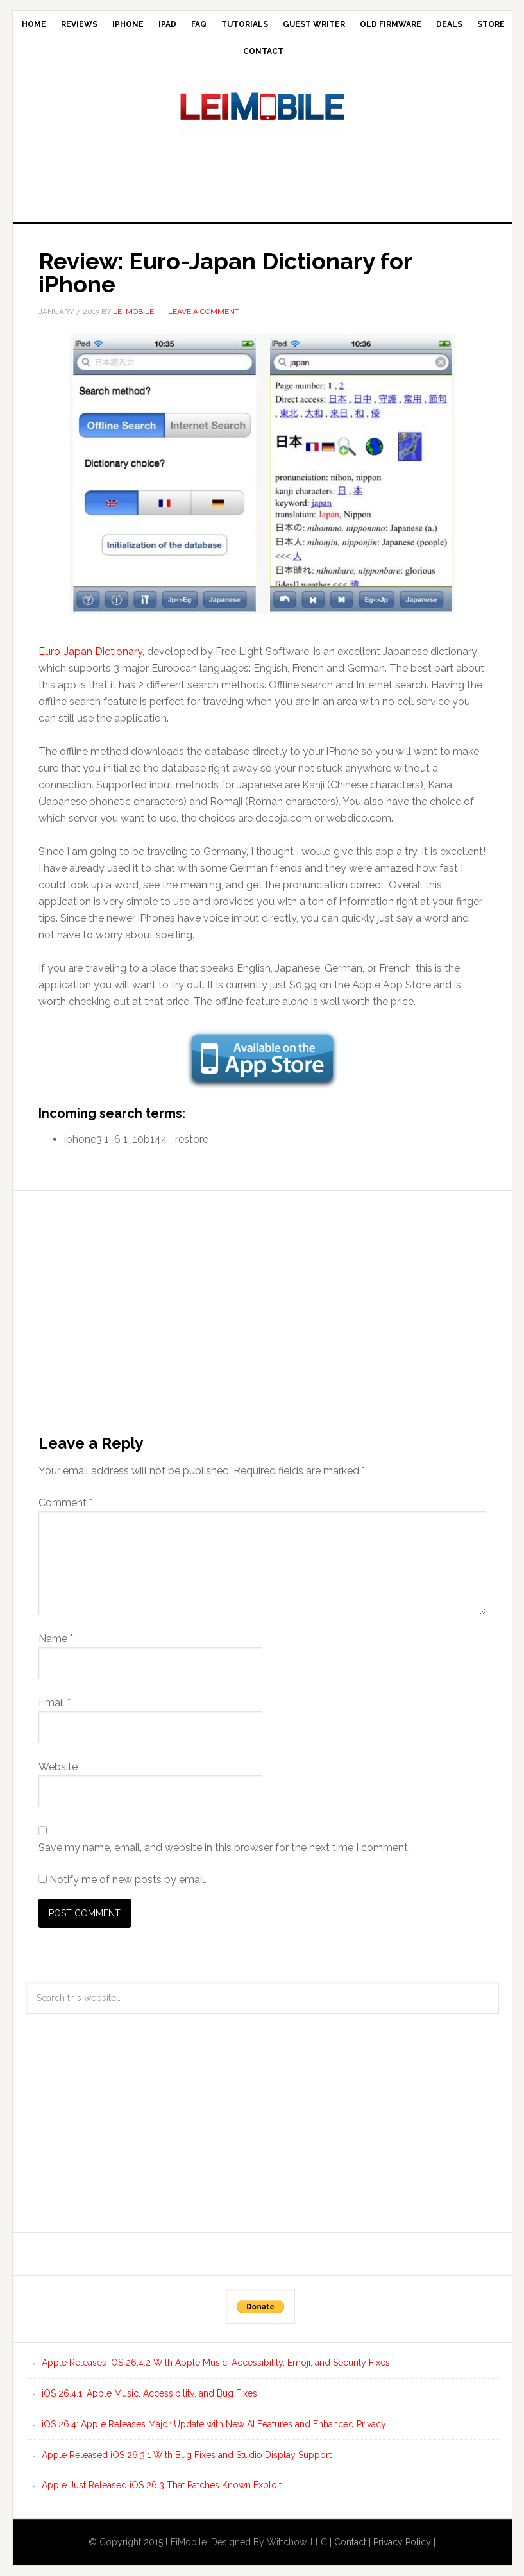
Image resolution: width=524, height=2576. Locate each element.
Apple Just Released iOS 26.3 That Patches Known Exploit (162, 2485)
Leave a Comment (203, 311)
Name (55, 1639)
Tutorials (244, 24)
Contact (263, 51)
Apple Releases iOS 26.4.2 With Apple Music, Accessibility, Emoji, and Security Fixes (216, 2362)
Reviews (79, 24)
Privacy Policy (402, 2542)
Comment (65, 1503)
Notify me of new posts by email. (128, 1880)
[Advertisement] (262, 175)
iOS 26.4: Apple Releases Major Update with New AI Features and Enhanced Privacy (214, 2424)
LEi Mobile (262, 107)
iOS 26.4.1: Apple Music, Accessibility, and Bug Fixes (149, 2393)
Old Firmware (390, 24)
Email (54, 1703)
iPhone (128, 24)
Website (58, 1767)
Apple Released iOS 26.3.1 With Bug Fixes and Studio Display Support (187, 2455)
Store (491, 24)
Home (34, 24)
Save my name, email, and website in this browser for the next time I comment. (224, 1847)
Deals (449, 24)
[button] (262, 474)
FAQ (199, 24)
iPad (167, 24)
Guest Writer (314, 24)
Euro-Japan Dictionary (90, 651)
